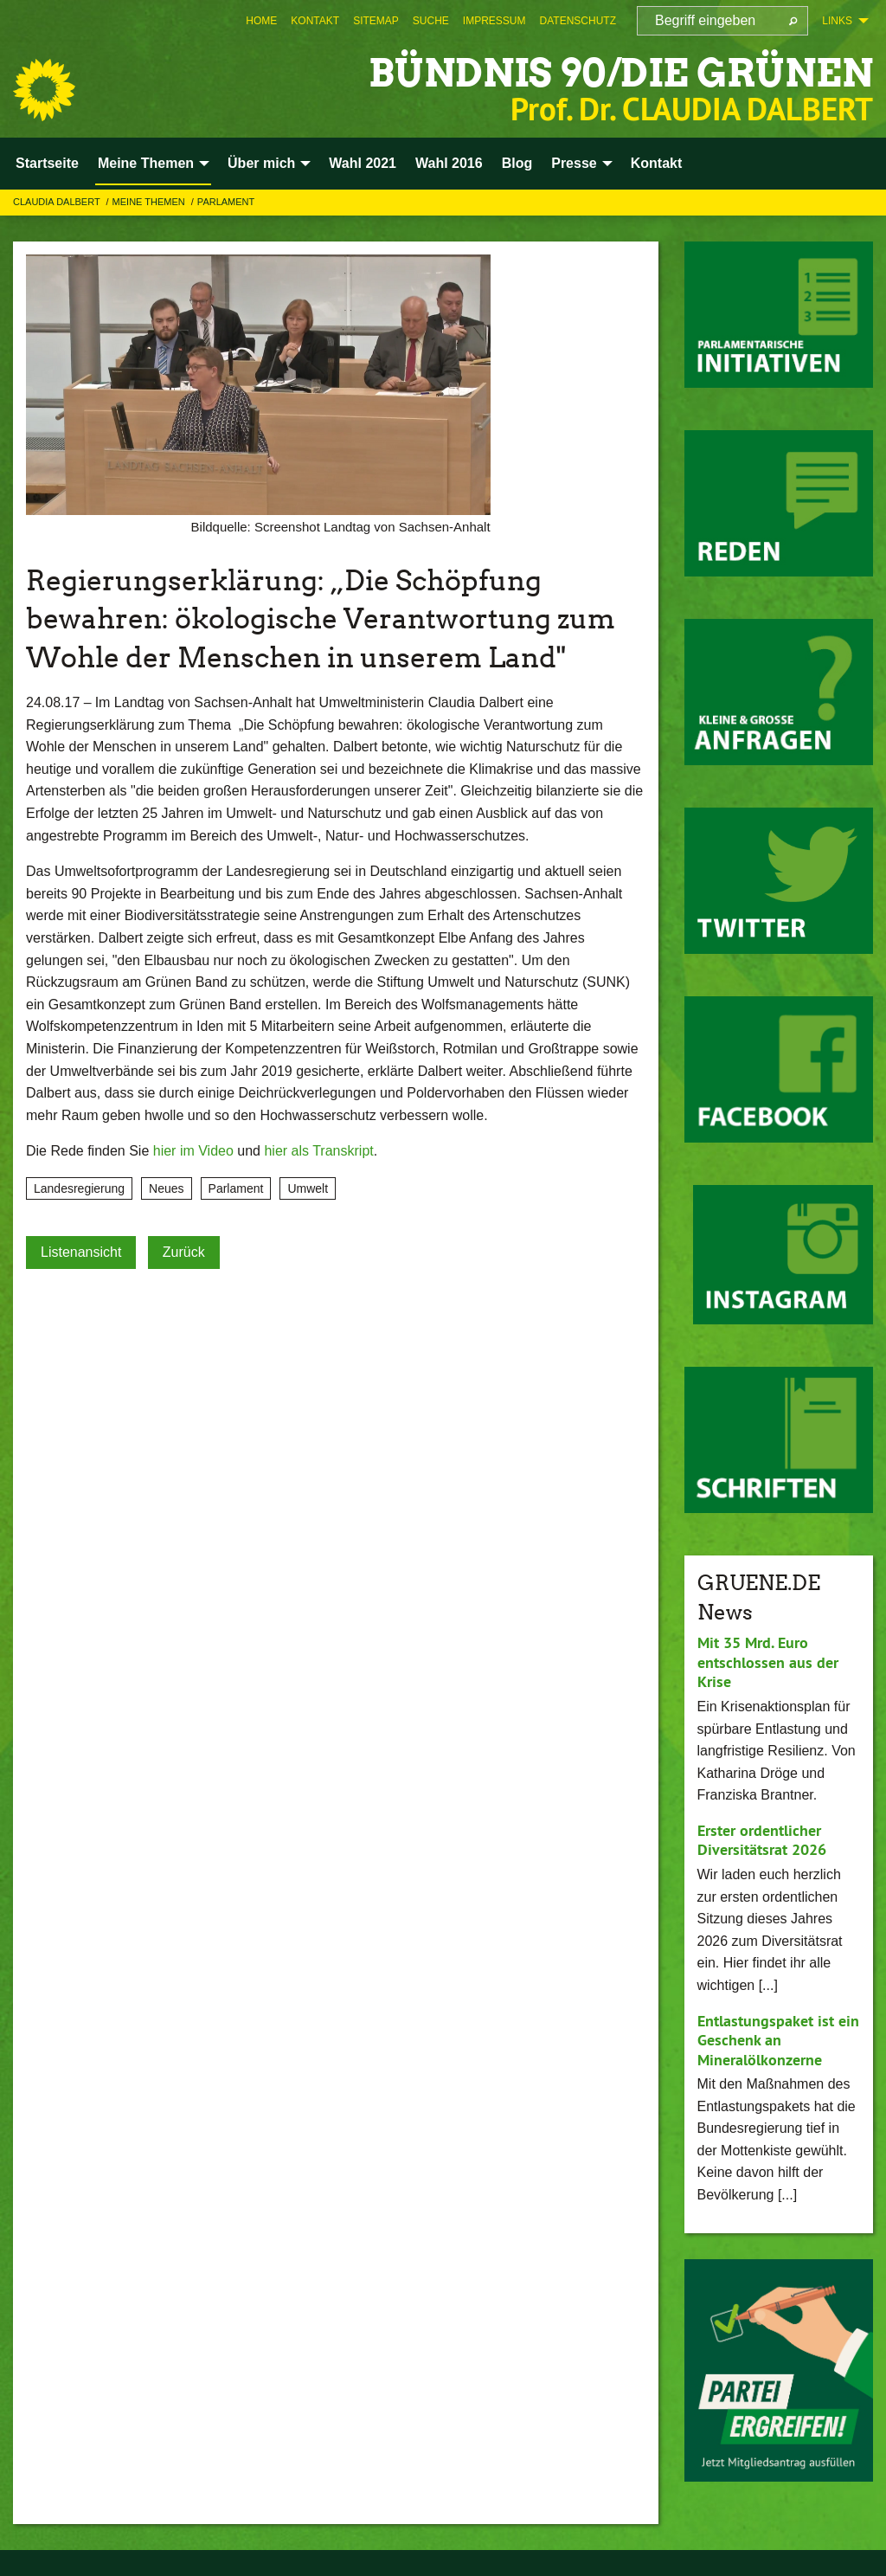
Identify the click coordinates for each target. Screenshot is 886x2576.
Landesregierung (79, 1188)
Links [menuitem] (837, 21)
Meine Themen (150, 201)
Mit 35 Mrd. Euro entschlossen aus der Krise (767, 1662)
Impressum (494, 21)
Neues (166, 1188)
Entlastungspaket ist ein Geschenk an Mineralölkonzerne (778, 2040)
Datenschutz (578, 21)
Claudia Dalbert (58, 201)
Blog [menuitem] (517, 163)
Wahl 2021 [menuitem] (362, 163)
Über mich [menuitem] (261, 163)
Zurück (184, 1252)
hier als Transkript (318, 1150)
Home (261, 21)
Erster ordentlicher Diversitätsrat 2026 (761, 1840)
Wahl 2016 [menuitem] (449, 163)
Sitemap (376, 21)
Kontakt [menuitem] (657, 163)
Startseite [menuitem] (47, 163)
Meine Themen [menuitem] (146, 163)
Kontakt (315, 21)
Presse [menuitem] (574, 163)
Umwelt (307, 1188)
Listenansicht (81, 1252)
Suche (431, 21)
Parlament (225, 201)
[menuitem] (261, 21)
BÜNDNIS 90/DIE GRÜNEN (621, 73)
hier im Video (193, 1150)
